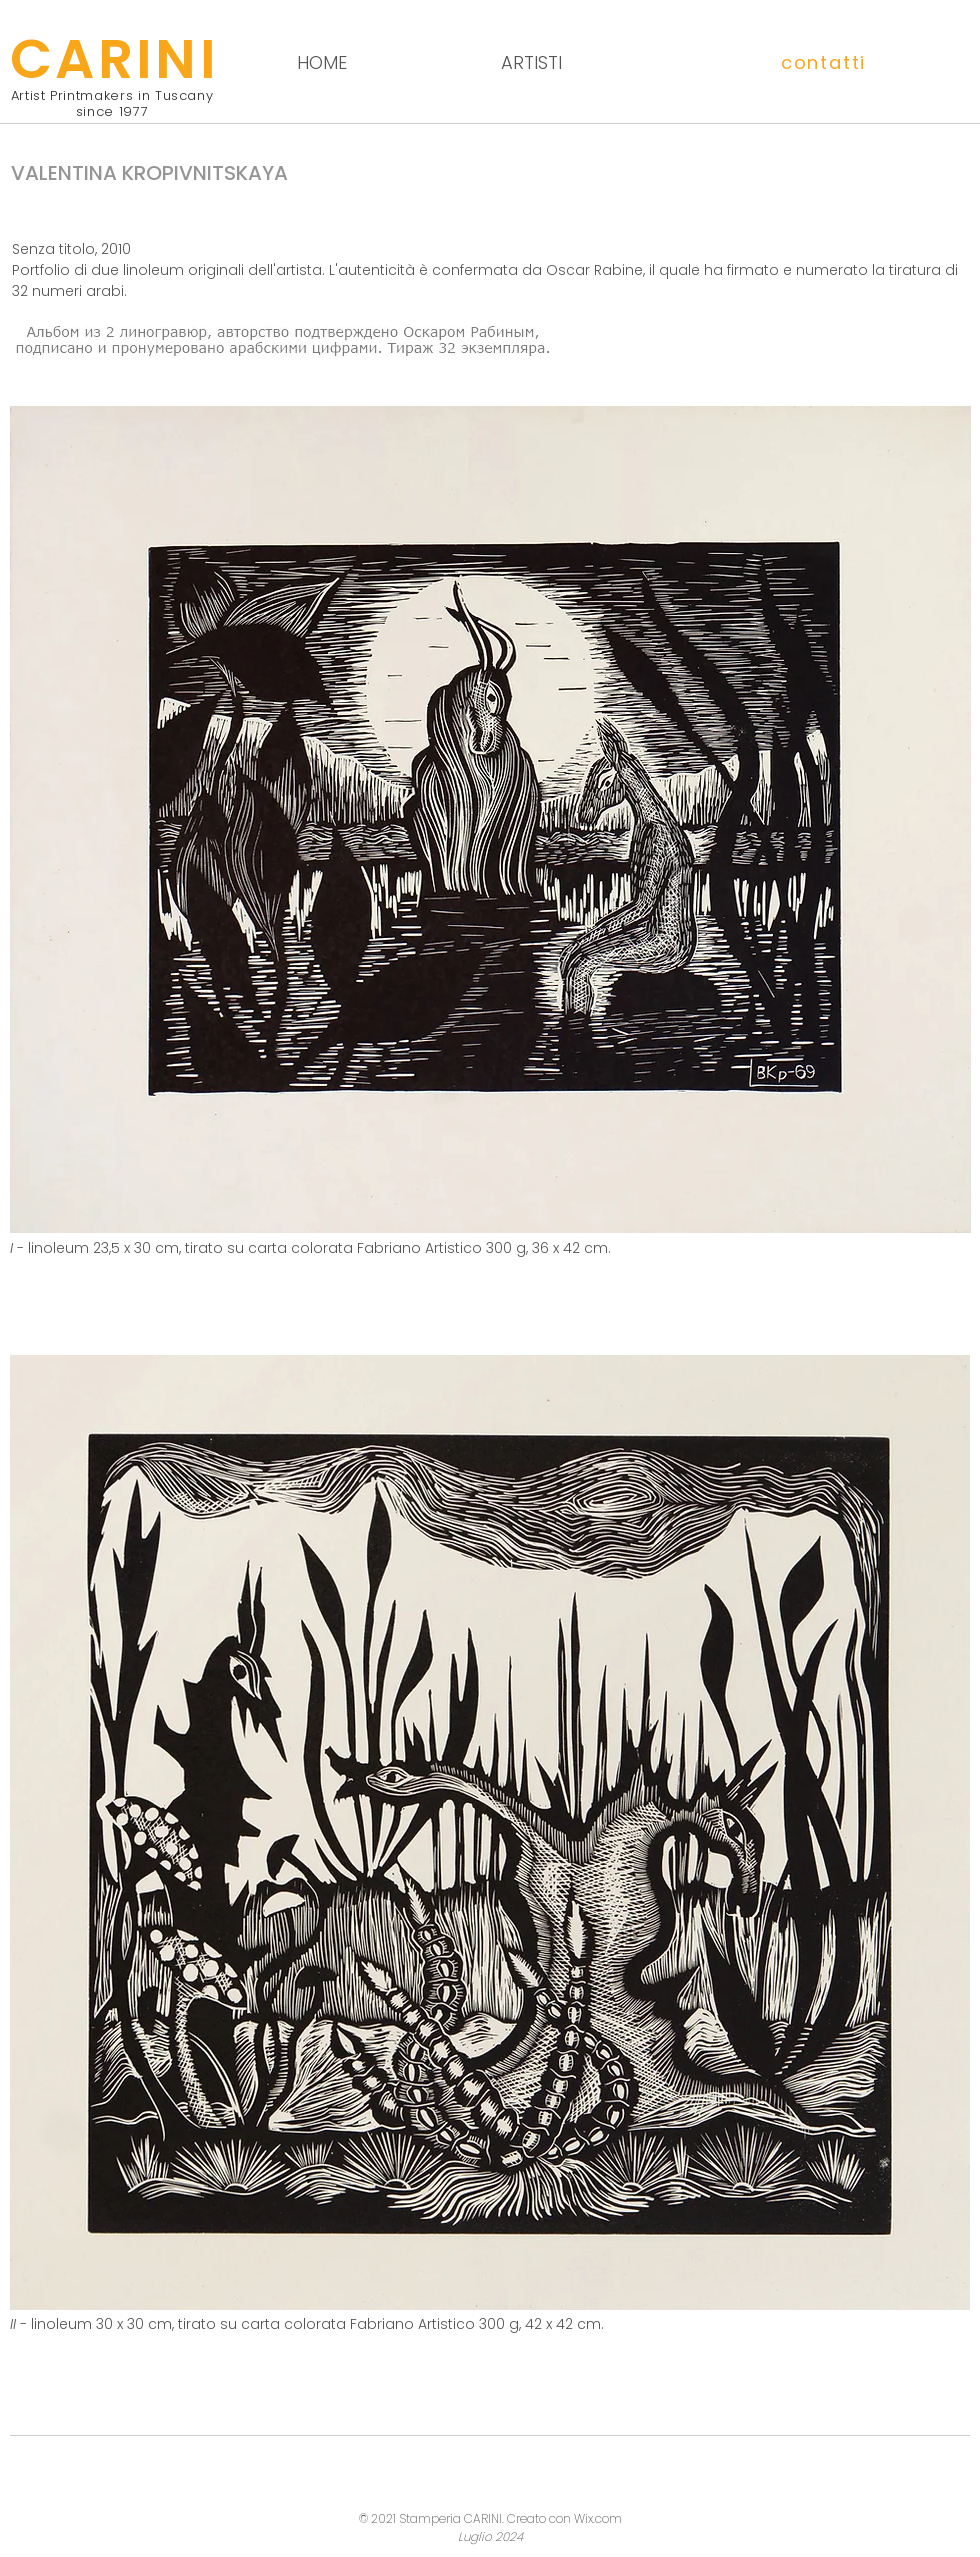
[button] (824, 62)
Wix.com (598, 2518)
